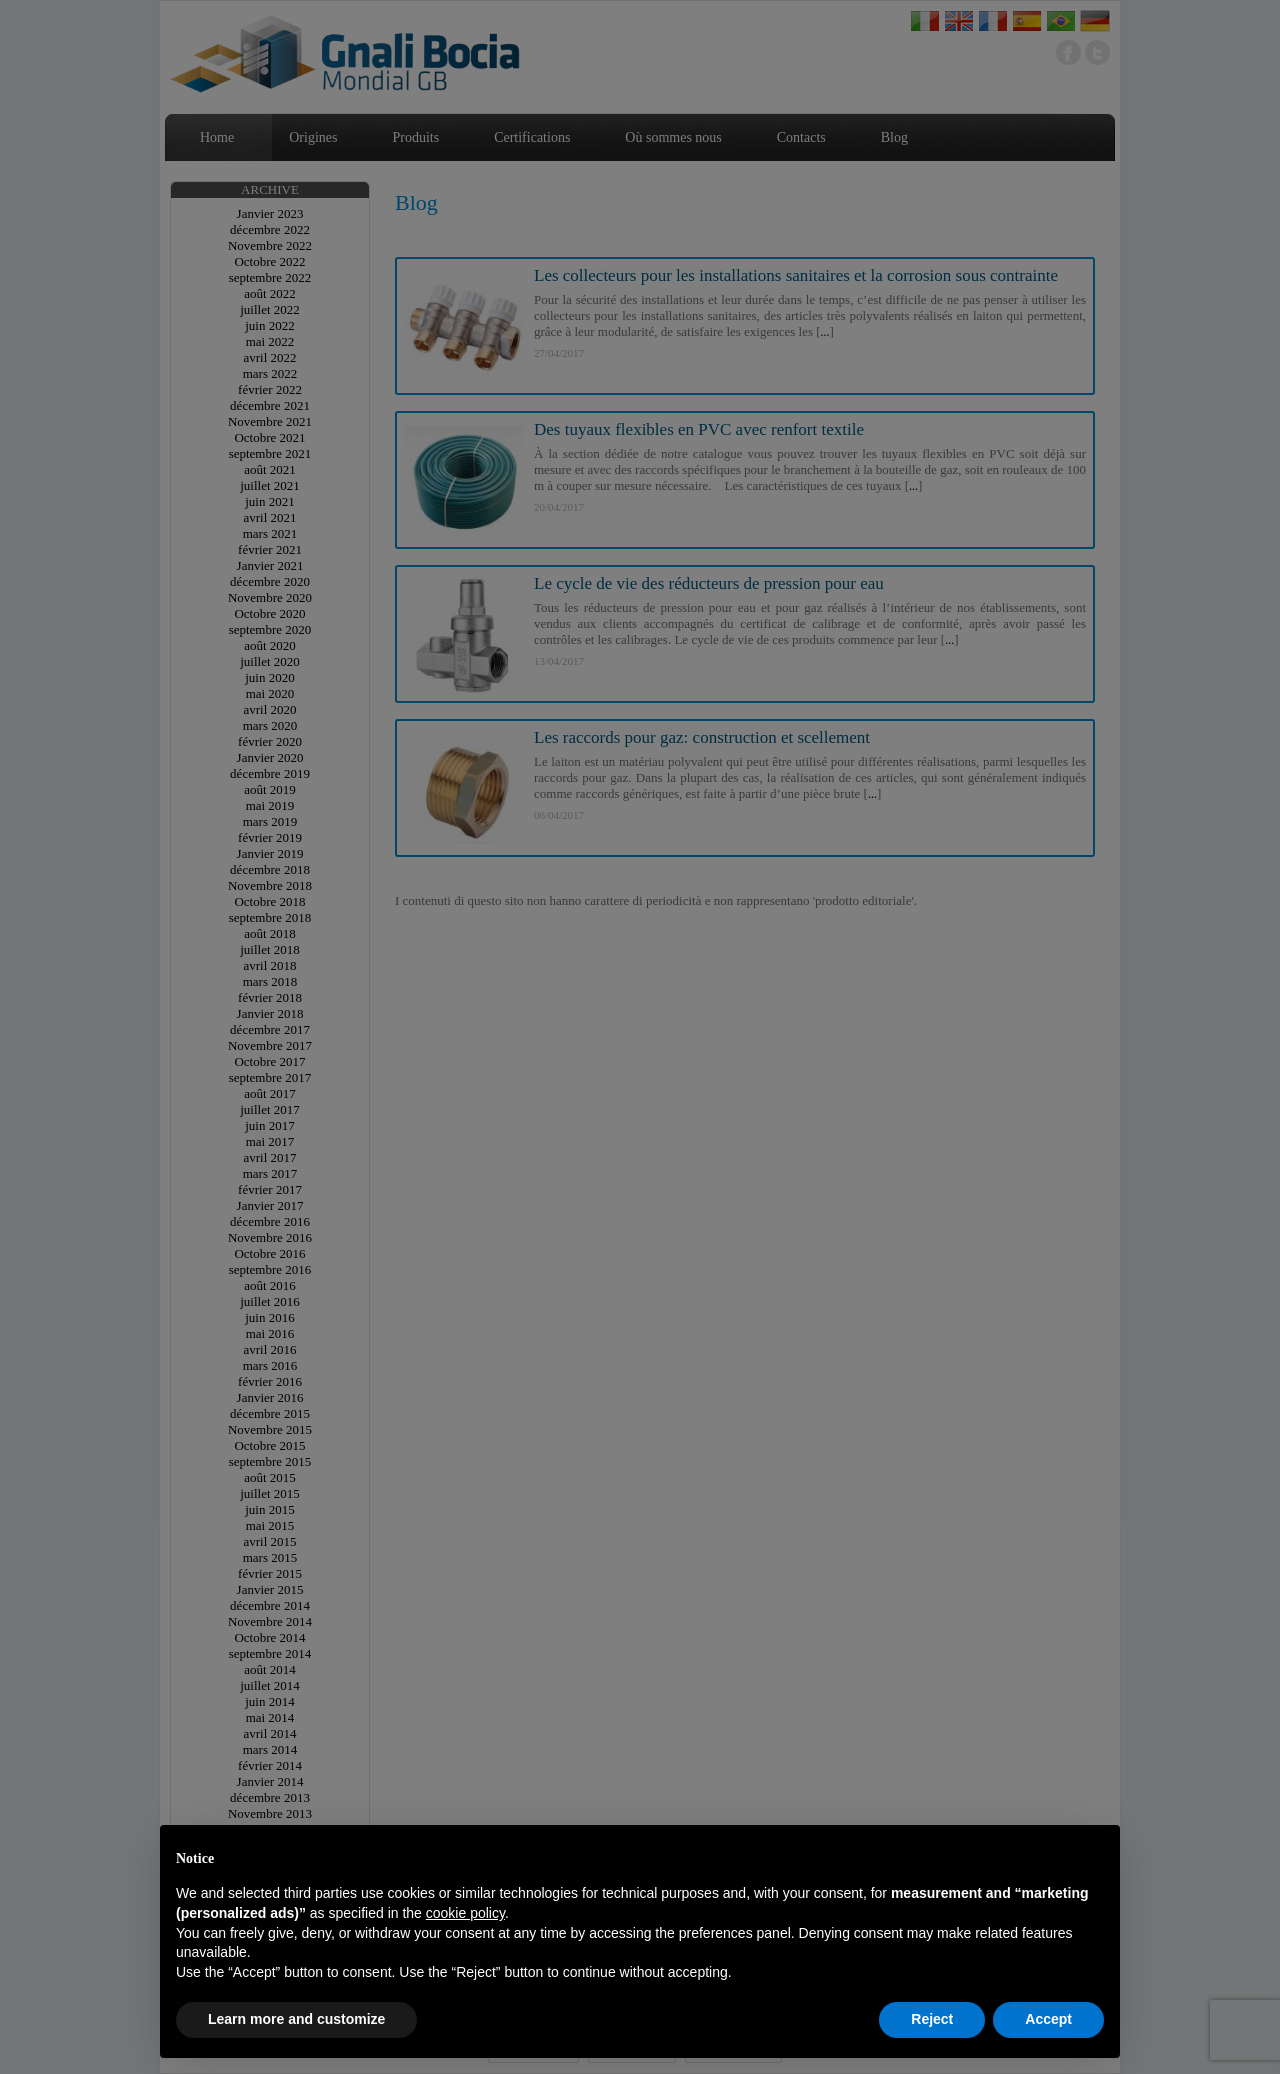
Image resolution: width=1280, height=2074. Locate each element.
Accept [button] (1048, 2019)
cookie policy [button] (465, 1913)
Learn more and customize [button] (296, 2019)
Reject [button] (932, 2019)
